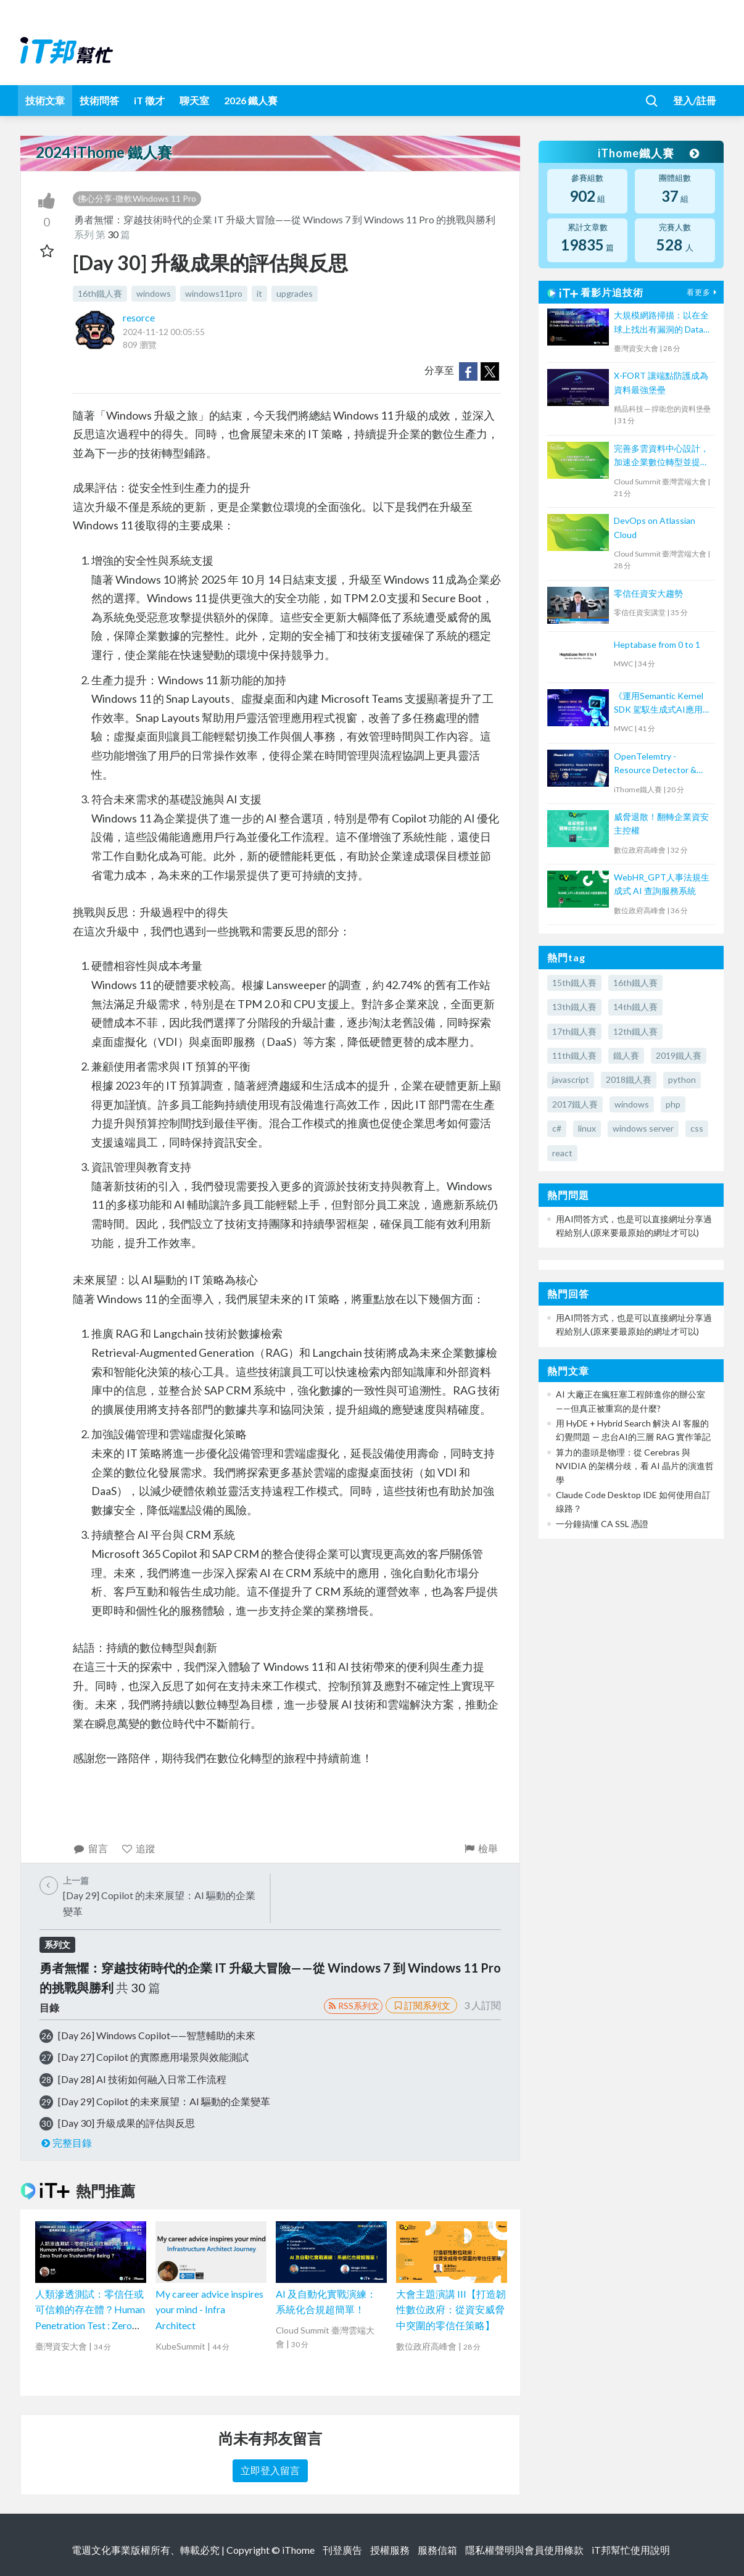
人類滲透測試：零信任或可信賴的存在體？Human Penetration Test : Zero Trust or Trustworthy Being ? (90, 2325)
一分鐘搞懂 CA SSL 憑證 (602, 1523)
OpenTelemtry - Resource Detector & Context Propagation (655, 764)
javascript (570, 1079)
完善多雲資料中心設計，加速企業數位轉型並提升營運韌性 (661, 456)
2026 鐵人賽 (251, 100)
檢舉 (480, 1848)
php (673, 1104)
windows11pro (213, 293)
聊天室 (194, 100)
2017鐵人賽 (575, 1104)
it (259, 293)
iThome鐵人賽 (648, 153)
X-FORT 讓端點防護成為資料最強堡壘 (661, 382)
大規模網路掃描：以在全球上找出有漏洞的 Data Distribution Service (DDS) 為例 (661, 323)
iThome (298, 2550)
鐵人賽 (626, 1055)
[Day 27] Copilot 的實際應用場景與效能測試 (153, 2057)
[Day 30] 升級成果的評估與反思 (126, 2123)
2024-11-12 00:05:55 (164, 331)
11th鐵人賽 (574, 1055)
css (696, 1128)
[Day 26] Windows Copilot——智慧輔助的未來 (156, 2035)
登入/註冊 (694, 100)
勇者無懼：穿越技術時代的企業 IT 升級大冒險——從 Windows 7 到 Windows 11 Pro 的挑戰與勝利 (284, 219)
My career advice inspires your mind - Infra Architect (209, 2309)
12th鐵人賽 (635, 1031)
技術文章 (45, 100)
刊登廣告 (342, 2550)
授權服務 (390, 2550)
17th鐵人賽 (574, 1031)
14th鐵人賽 (635, 1006)
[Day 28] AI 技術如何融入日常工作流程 (142, 2079)
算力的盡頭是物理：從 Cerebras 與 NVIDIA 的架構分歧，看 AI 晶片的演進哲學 (635, 1466)
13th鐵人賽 (574, 1006)
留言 (90, 1848)
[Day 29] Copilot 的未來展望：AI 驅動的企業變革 (164, 2101)
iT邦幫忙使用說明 (631, 2550)
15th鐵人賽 (574, 982)
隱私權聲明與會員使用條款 (524, 2550)
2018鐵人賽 (628, 1079)
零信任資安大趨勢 (648, 593)
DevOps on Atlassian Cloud (654, 527)
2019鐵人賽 (678, 1055)
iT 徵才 (149, 100)
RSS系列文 (353, 2005)
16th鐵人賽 (100, 293)
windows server (643, 1128)
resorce (139, 317)
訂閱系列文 (421, 2005)
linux (587, 1128)
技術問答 (99, 100)
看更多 (703, 292)
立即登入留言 (270, 2470)
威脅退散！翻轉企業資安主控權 (661, 823)
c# (556, 1128)
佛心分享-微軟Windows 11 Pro (137, 198)
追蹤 (138, 1848)
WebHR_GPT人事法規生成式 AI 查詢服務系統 (661, 884)
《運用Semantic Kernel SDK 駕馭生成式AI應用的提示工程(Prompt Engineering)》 (662, 703)
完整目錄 (65, 2142)
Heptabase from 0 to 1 (657, 644)
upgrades (294, 293)
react (562, 1153)
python (682, 1079)
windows (153, 293)
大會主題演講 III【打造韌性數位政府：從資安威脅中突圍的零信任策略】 (451, 2309)
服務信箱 (437, 2550)
